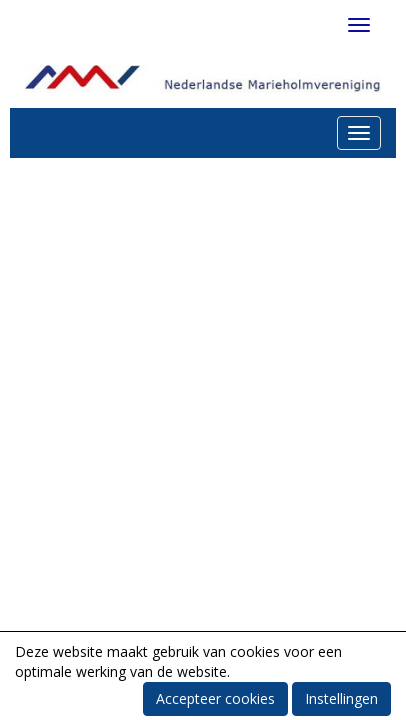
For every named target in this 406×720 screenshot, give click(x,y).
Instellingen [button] (341, 698)
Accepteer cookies (215, 698)
